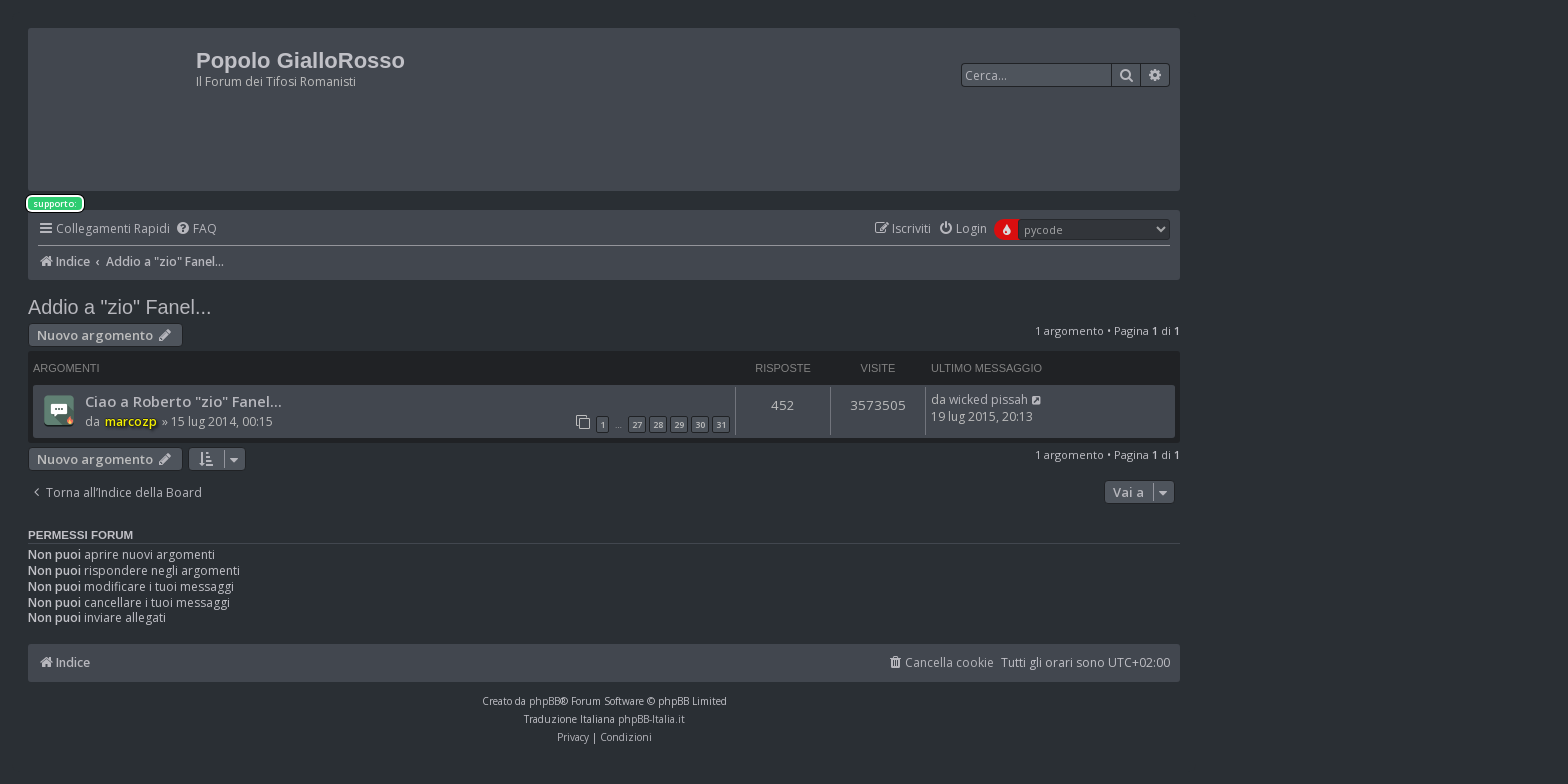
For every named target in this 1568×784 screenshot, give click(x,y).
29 (679, 424)
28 (658, 424)
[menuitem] (196, 229)
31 (721, 424)
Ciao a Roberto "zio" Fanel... (183, 401)
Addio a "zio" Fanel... (119, 307)
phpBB (544, 701)
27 (637, 424)
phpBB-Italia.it (651, 719)
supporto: (55, 203)
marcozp (131, 421)
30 (700, 424)
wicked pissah (988, 399)
